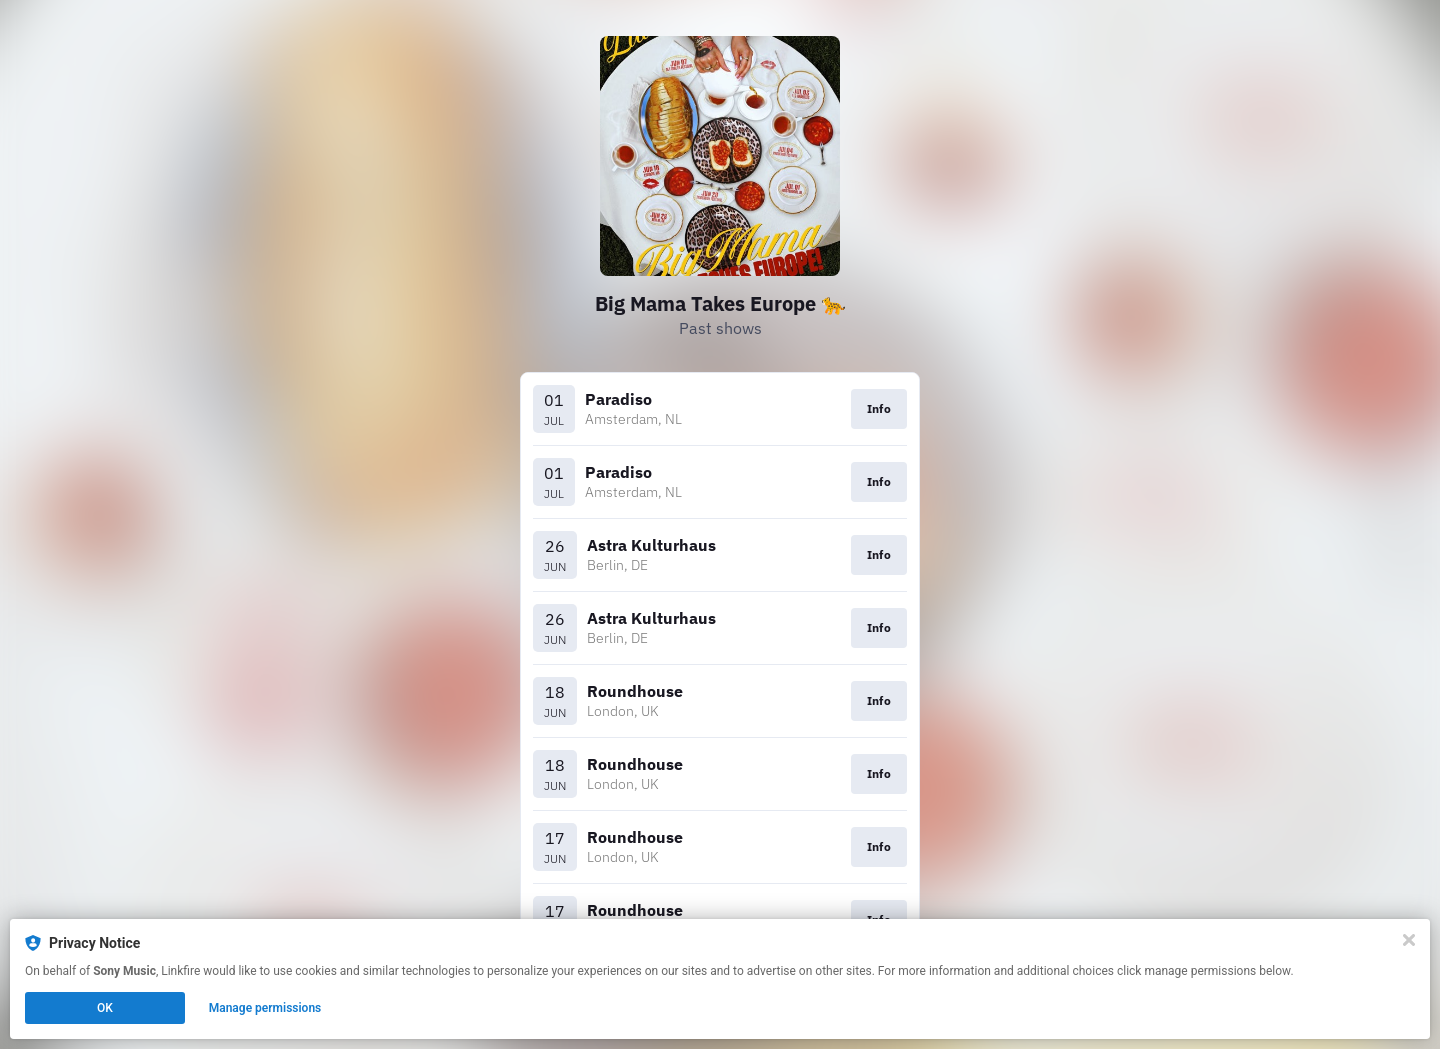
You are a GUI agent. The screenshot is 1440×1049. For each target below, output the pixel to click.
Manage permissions (265, 1008)
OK (105, 1008)
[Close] (1409, 940)
